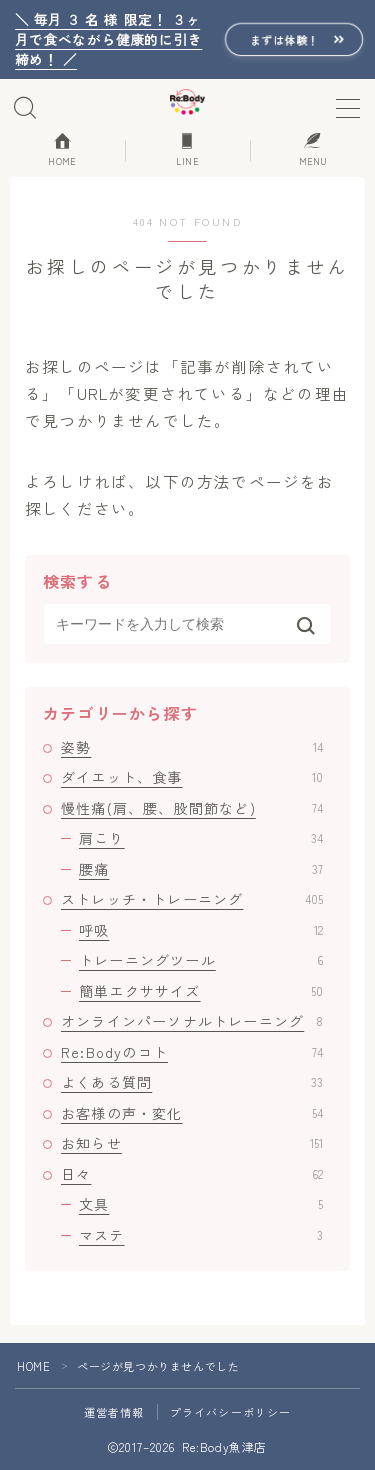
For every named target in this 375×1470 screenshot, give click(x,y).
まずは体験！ (285, 39)
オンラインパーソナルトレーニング (192, 1021)
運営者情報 (114, 1412)
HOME (33, 1366)
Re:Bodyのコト (192, 1052)
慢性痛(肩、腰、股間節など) (192, 808)
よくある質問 (192, 1082)
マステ (201, 1235)
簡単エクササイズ (201, 991)
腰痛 (201, 869)
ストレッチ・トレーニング (192, 899)
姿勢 (192, 747)
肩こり (201, 838)
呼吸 (201, 930)
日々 (192, 1174)
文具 (201, 1204)
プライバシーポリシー (231, 1412)
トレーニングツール (201, 960)
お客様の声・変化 (192, 1113)
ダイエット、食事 (192, 777)
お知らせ (192, 1143)
